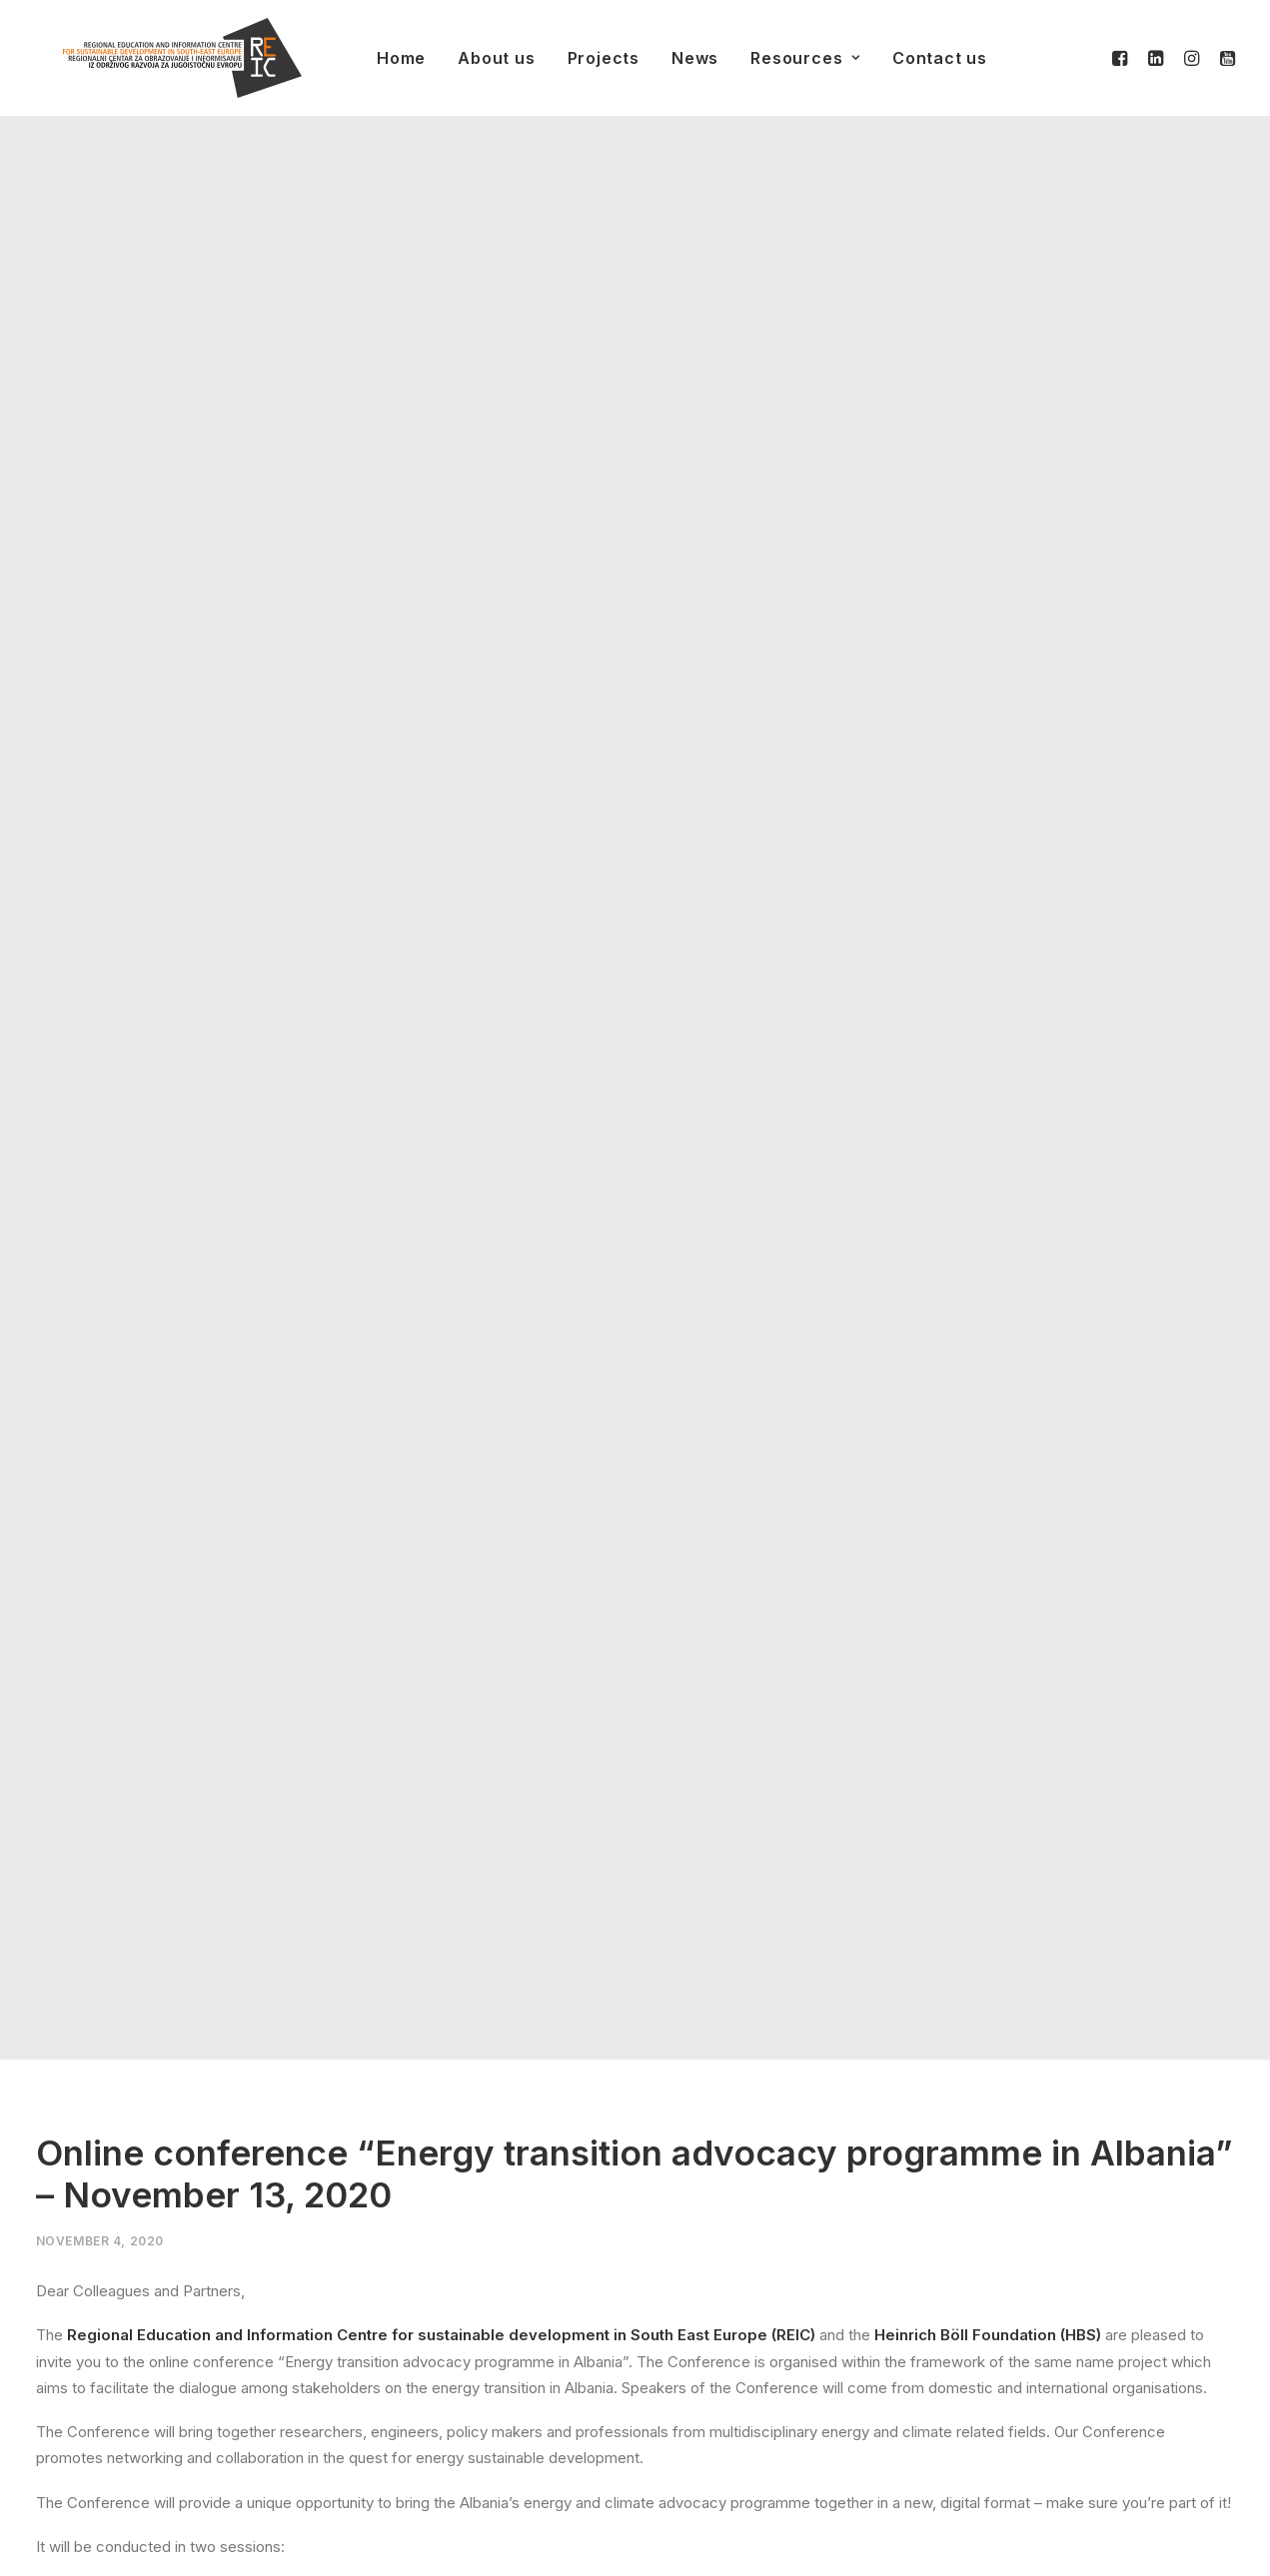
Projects (576, 58)
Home (373, 58)
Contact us (911, 58)
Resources (777, 58)
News (666, 58)
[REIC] (155, 58)
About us (468, 58)
